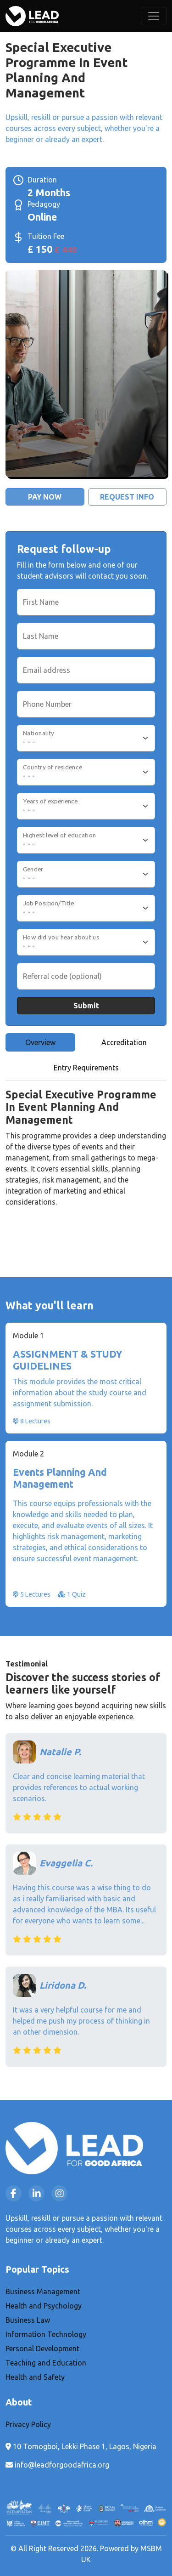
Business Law (28, 2320)
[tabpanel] (86, 1157)
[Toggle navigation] (153, 16)
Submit (86, 1005)
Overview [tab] (40, 1042)
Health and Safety (35, 2377)
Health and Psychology (44, 2306)
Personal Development (42, 2348)
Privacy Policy (28, 2424)
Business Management (43, 2291)
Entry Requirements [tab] (86, 1067)
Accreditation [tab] (124, 1042)
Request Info (127, 497)
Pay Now (44, 497)
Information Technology (46, 2334)
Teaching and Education (46, 2363)
